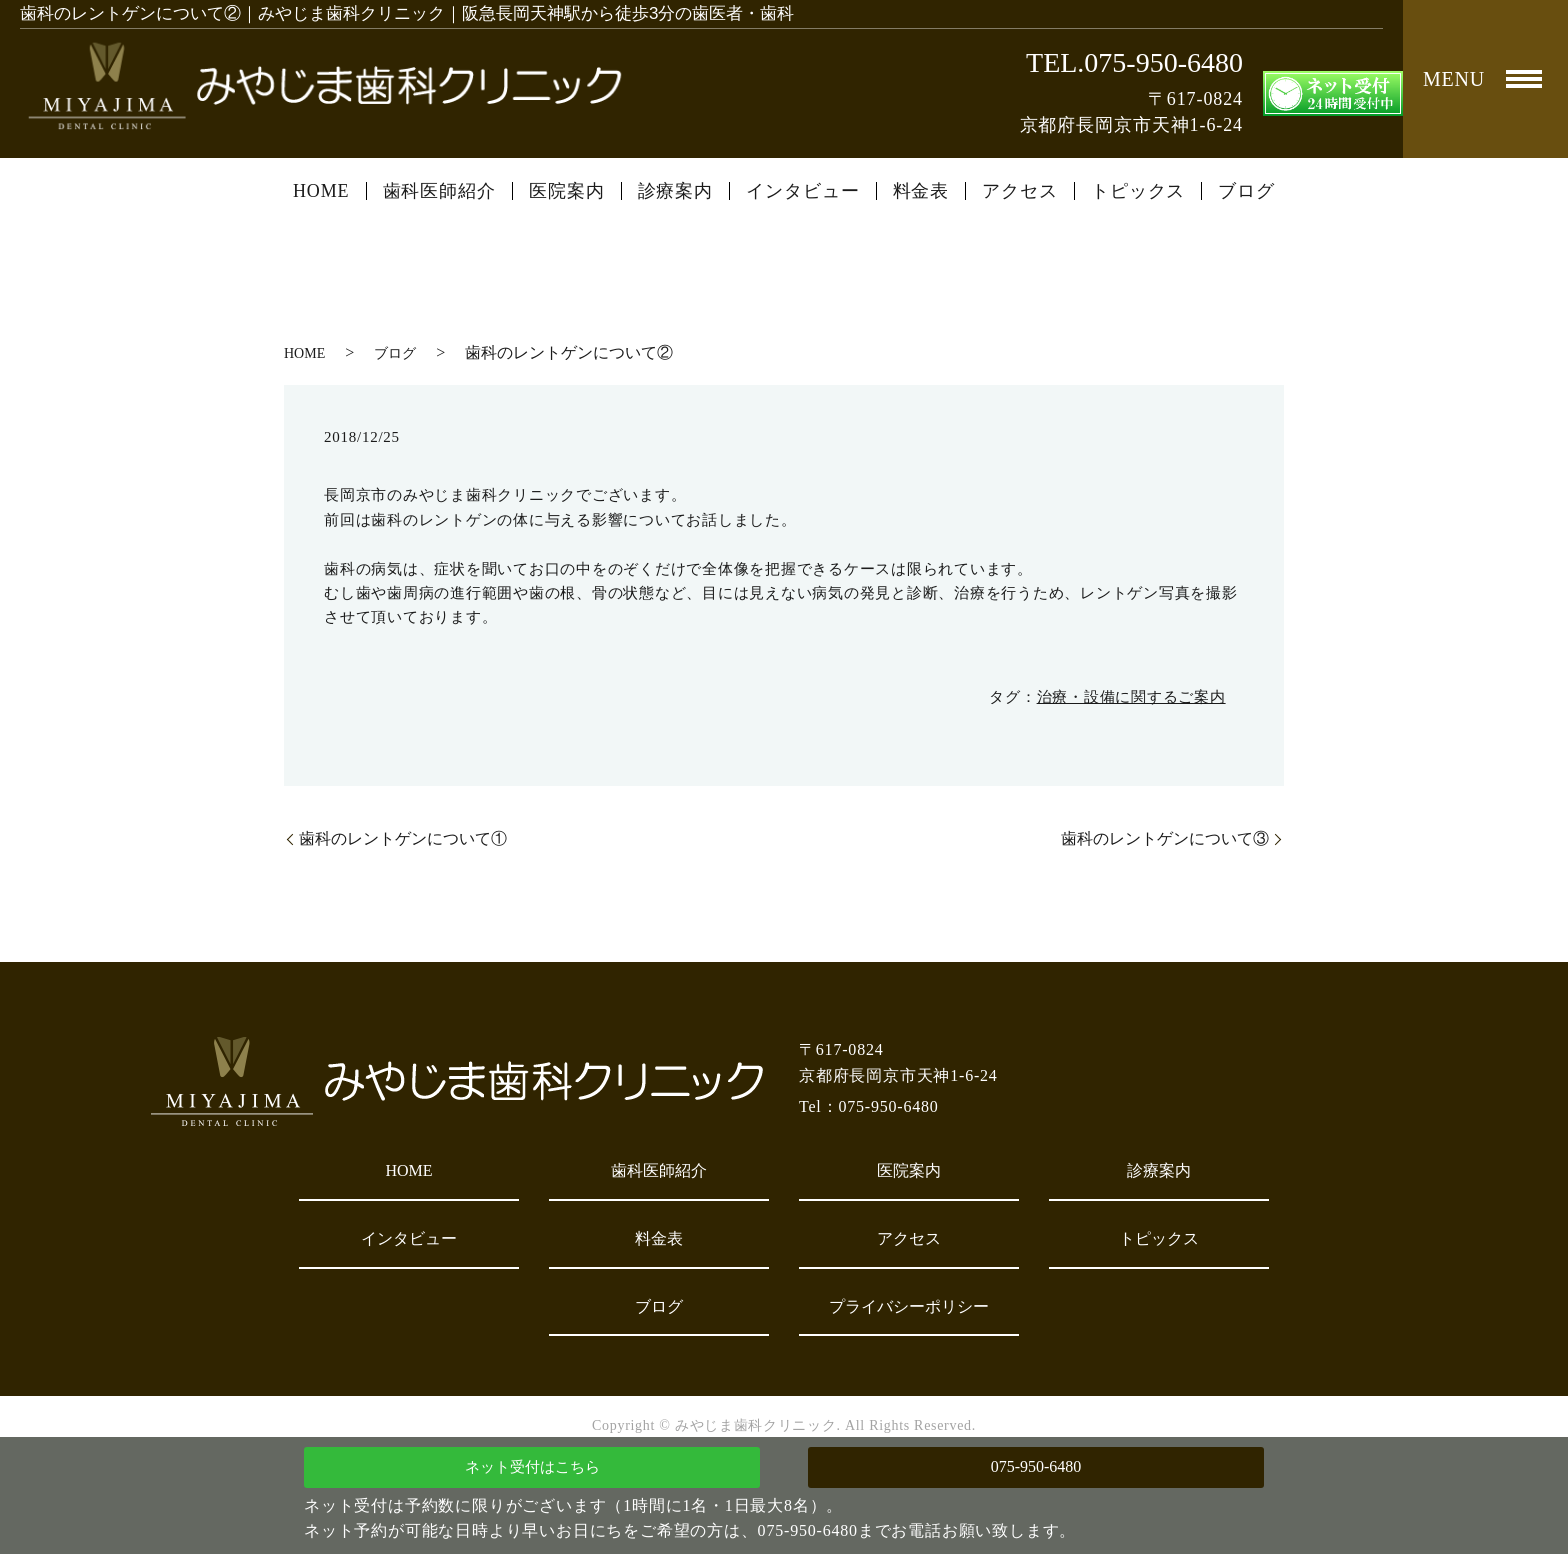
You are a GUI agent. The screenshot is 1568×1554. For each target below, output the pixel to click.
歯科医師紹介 (439, 191)
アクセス (1020, 191)
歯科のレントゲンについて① (403, 838)
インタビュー (802, 191)
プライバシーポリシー (909, 1306)
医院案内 (567, 191)
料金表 (921, 191)
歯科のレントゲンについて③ (1165, 838)
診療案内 (676, 191)
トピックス (1138, 191)
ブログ (1246, 191)
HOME (321, 191)
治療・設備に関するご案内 (1131, 697)
